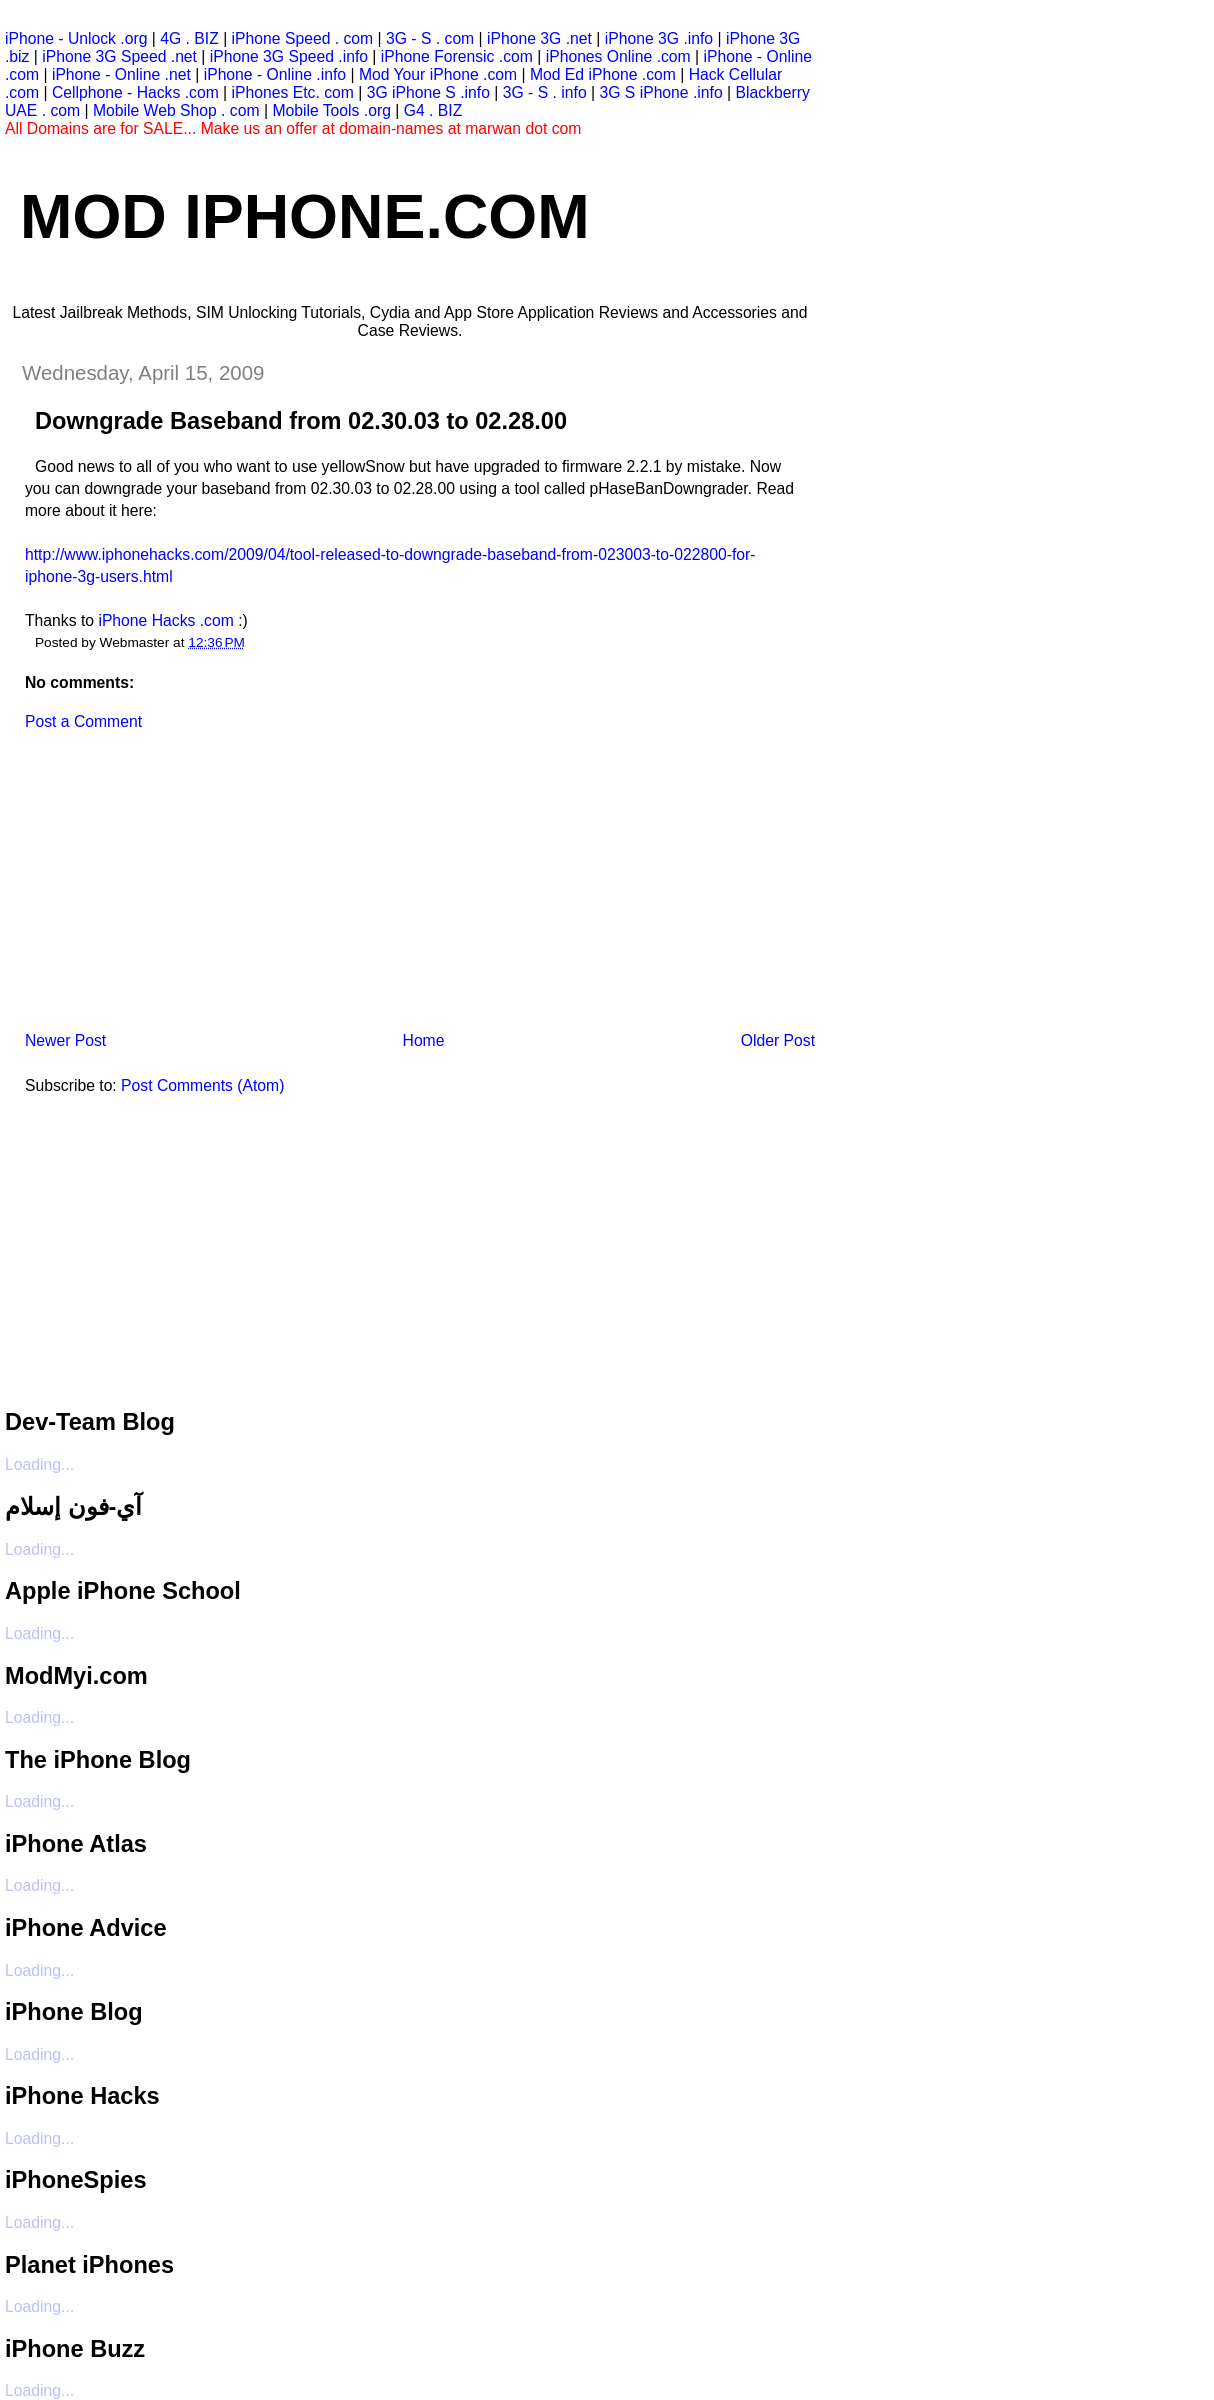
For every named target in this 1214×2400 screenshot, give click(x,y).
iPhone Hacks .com (165, 620)
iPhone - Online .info (275, 74)
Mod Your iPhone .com (438, 74)
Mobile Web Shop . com (176, 110)
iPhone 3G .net (539, 38)
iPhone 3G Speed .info (289, 56)
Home (424, 1040)
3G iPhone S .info (428, 92)
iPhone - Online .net (121, 74)
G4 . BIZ (433, 110)
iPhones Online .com (618, 56)
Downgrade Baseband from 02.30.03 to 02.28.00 (301, 421)
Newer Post (65, 1040)
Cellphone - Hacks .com (135, 92)
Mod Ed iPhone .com (603, 74)
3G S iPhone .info (660, 92)
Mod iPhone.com (305, 216)
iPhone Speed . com (303, 38)
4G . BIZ (189, 38)
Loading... (39, 1464)
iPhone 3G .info (659, 38)
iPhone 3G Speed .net (119, 56)
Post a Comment (83, 721)
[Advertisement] (155, 888)
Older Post (778, 1040)
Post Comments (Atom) (202, 1085)
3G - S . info (545, 92)
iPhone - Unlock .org (76, 38)
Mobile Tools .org (331, 110)
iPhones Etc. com (293, 92)
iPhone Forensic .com (457, 56)
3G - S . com (430, 38)
